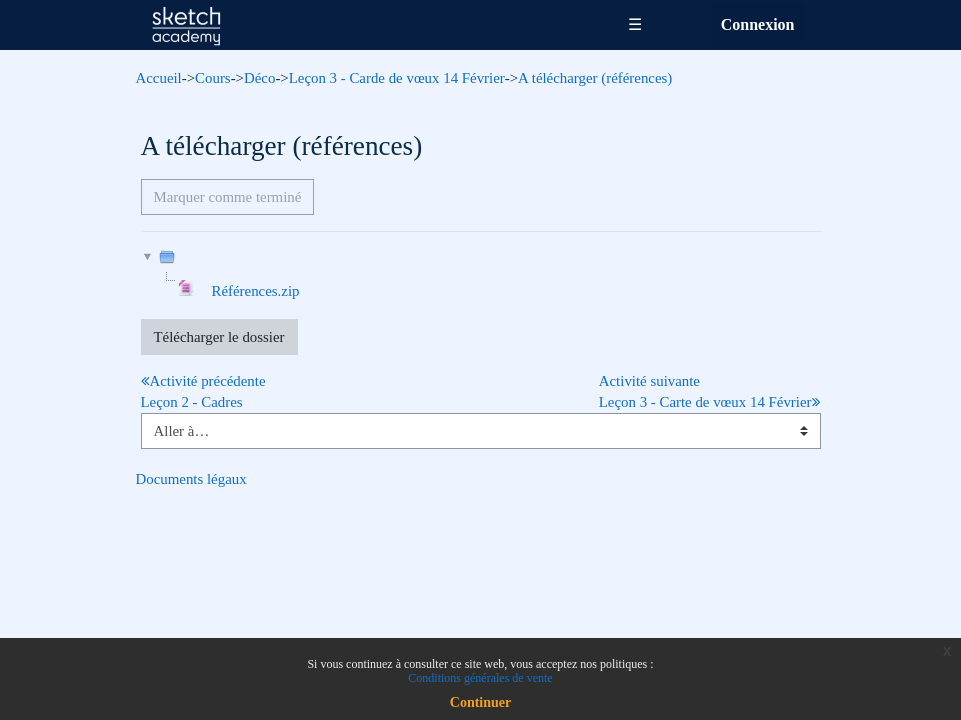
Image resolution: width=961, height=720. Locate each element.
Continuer (480, 702)
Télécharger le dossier (219, 337)
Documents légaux (191, 479)
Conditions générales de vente (480, 678)
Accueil (159, 78)
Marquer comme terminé (228, 197)
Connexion (758, 24)
